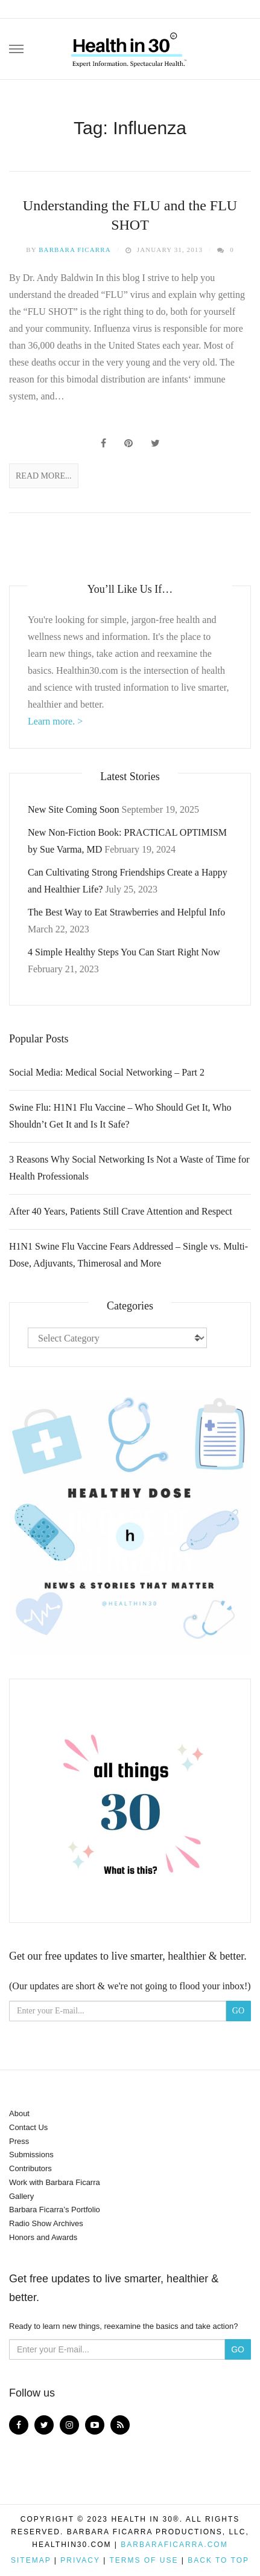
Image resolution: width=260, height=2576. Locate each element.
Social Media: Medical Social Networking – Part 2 (107, 1072)
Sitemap (31, 2560)
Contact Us (28, 2127)
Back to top (218, 2560)
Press (19, 2141)
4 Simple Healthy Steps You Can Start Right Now (124, 952)
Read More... (44, 475)
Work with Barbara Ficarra (54, 2182)
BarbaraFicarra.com (174, 2544)
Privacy (80, 2560)
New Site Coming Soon (73, 809)
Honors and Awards (43, 2237)
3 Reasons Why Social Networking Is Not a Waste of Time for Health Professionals (129, 1167)
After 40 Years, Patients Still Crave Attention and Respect (120, 1211)
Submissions (31, 2154)
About (19, 2113)
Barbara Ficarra (75, 249)
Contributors (30, 2168)
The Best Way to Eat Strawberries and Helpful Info (126, 912)
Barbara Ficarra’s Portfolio (54, 2209)
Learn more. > (55, 721)
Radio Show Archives (46, 2223)
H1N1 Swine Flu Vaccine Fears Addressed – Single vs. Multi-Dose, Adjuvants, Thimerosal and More (128, 1254)
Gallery (21, 2196)
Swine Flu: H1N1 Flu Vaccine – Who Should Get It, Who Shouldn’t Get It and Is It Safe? (120, 1115)
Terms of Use (143, 2560)
